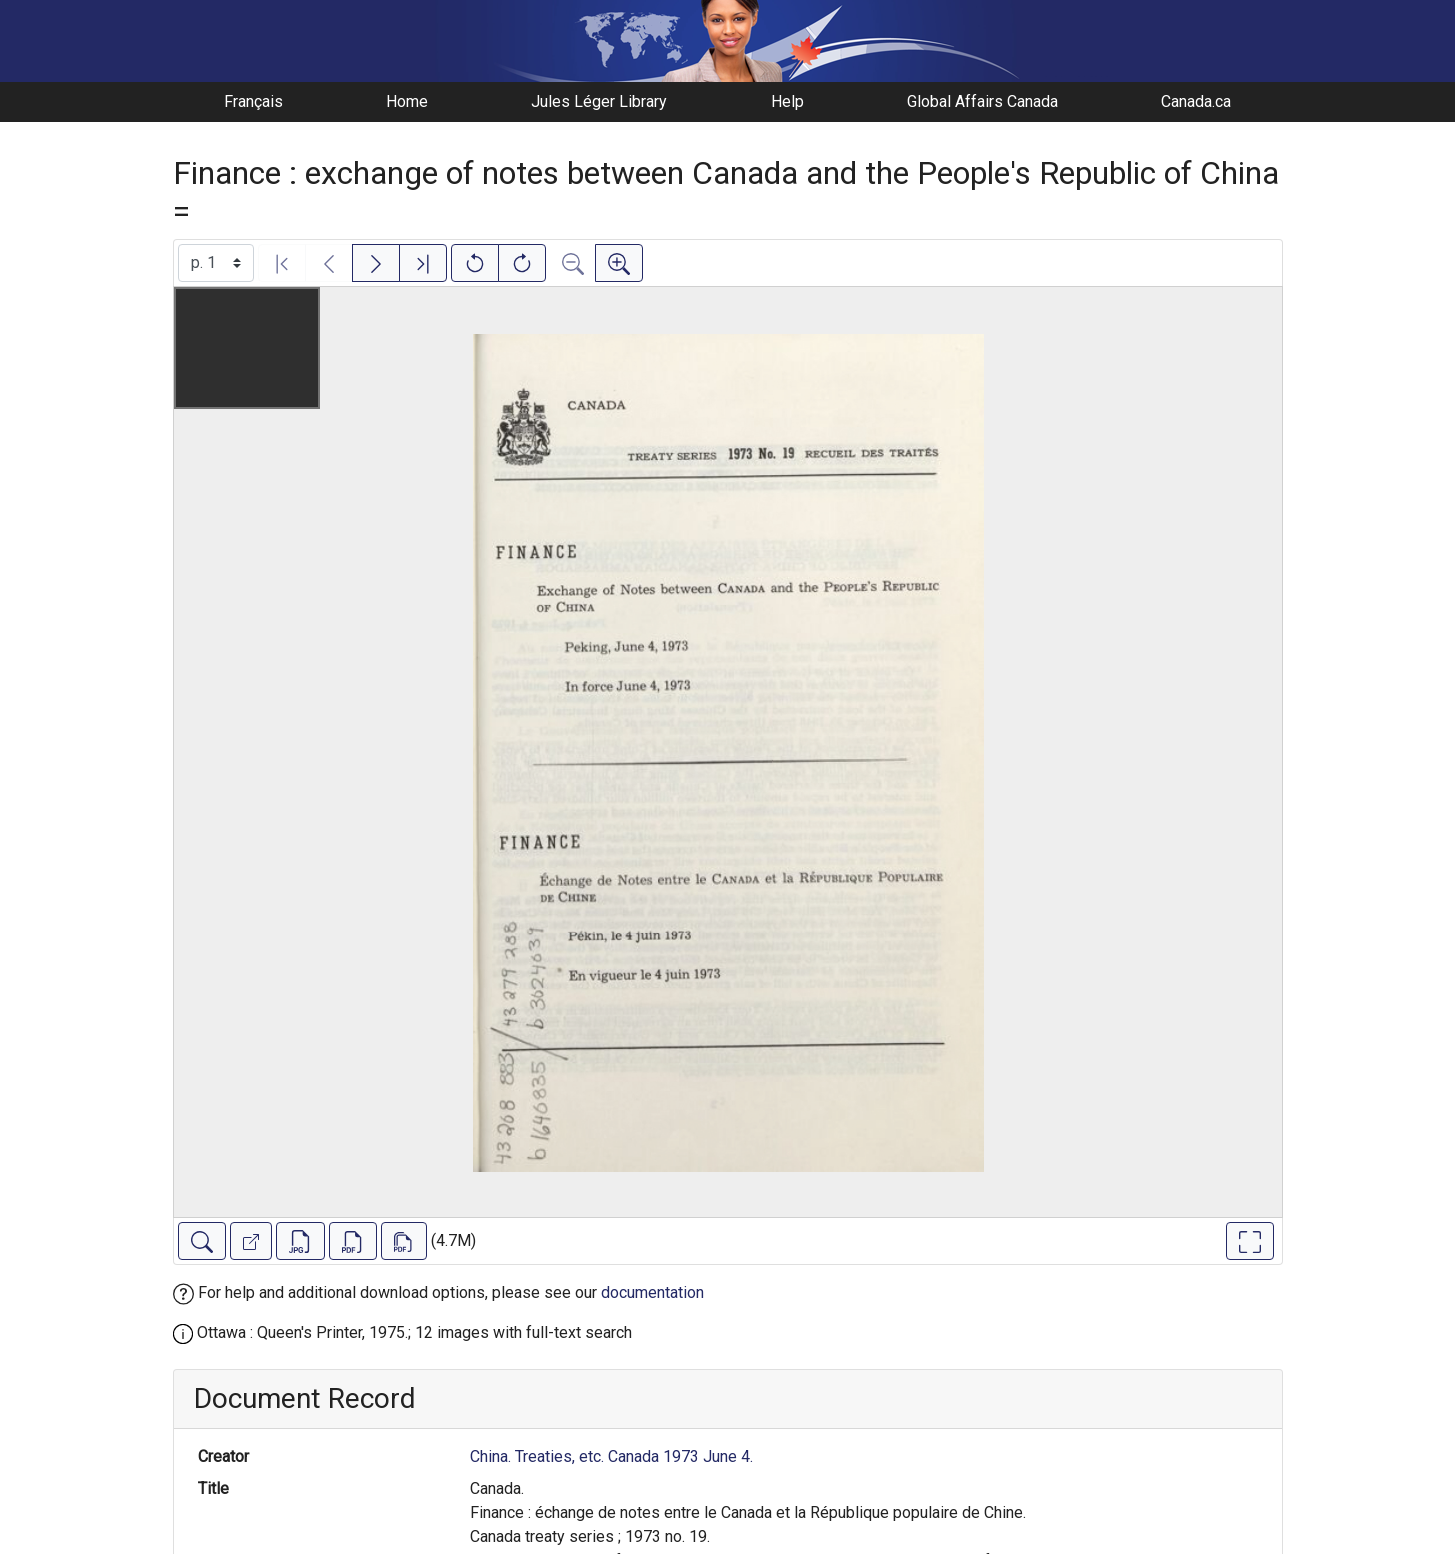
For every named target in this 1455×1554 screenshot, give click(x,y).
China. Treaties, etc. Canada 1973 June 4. (611, 1456)
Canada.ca (1196, 101)
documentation (652, 1292)
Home (407, 101)
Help (787, 101)
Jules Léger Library (599, 101)
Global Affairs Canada (982, 101)
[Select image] (216, 263)
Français (253, 101)
